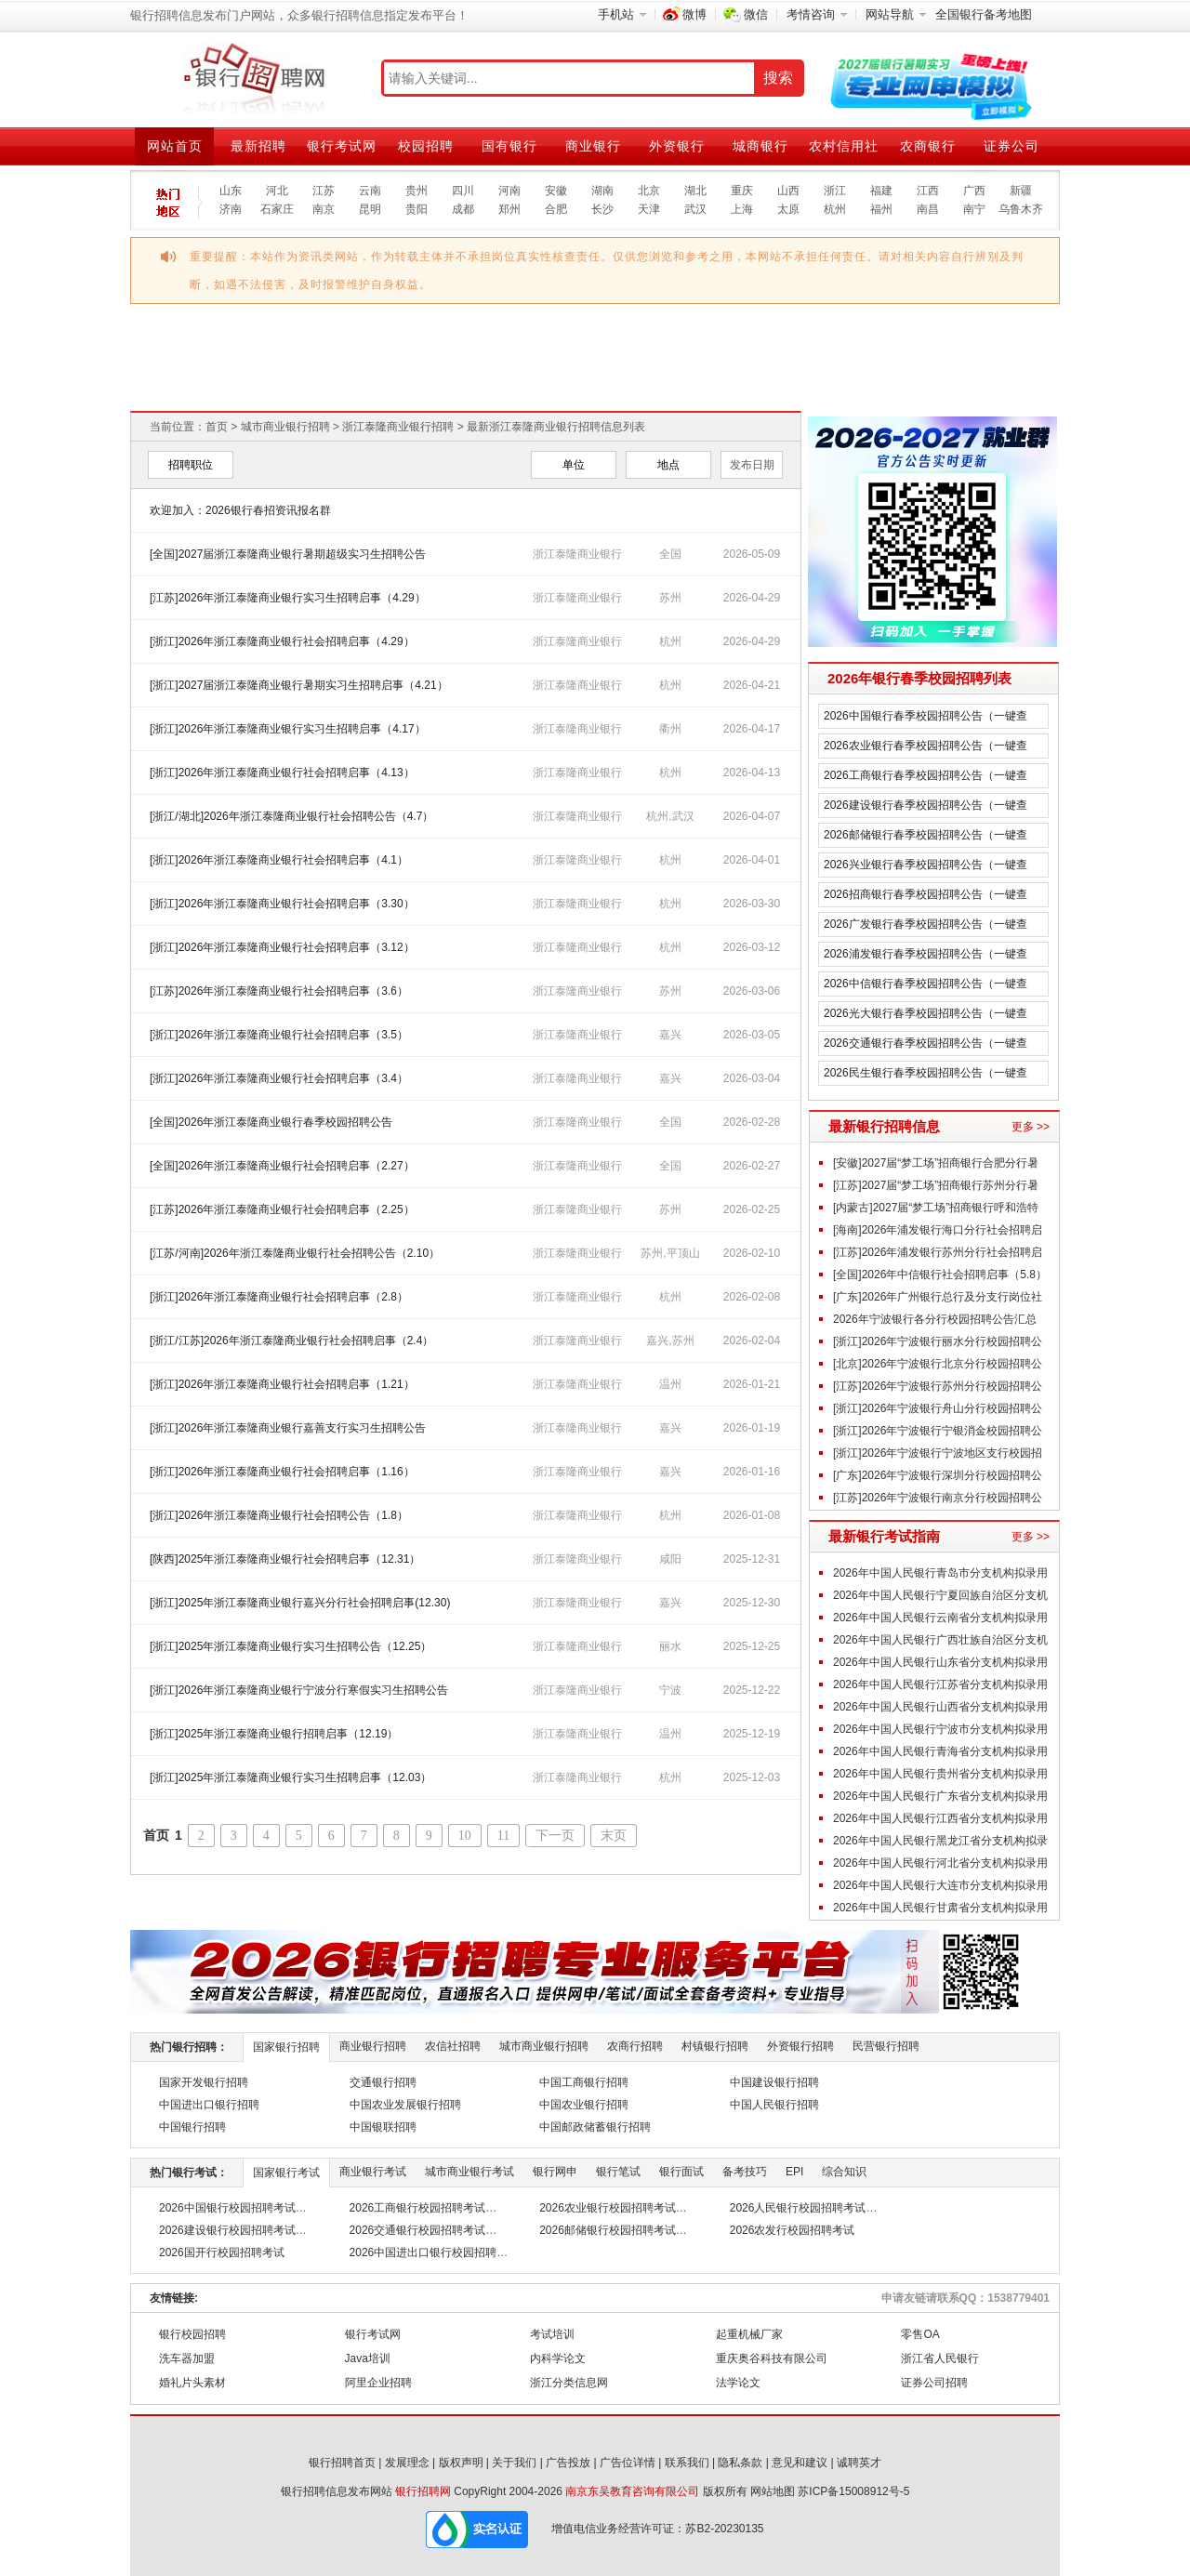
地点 (668, 464)
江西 (928, 190)
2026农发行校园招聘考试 (792, 2230)
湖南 (602, 190)
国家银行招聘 (286, 2047)
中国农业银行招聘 (583, 2104)
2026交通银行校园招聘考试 (418, 2230)
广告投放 (568, 2462)
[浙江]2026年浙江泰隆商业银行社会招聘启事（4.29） (282, 641)
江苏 (323, 190)
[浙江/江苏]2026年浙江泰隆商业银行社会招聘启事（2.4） (291, 1340)
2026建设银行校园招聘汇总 (479, 383)
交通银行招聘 (383, 2082)
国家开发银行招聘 (203, 2082)
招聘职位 (190, 464)
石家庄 (277, 209)
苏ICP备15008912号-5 (853, 2491)
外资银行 (677, 146)
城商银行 (760, 146)
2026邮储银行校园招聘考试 (607, 2230)
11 (503, 1836)
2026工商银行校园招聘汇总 (247, 331)
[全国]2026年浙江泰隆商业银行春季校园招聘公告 (271, 1122)
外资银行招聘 (800, 2046)
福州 (881, 209)
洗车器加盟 (187, 2358)
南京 (323, 209)
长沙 (602, 209)
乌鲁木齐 (1020, 209)
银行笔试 (618, 2171)
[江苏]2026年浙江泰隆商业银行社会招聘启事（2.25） (282, 1209)
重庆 (742, 190)
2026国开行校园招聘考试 (221, 2252)
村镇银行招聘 (714, 2046)
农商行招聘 (635, 2046)
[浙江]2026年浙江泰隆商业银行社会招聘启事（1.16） (282, 1471)
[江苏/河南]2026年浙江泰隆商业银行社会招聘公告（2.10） (295, 1253)
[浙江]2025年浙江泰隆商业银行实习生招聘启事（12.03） (290, 1777)
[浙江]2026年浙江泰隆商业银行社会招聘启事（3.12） (282, 947)
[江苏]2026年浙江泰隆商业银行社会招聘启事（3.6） (279, 990)
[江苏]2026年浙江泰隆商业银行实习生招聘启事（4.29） (288, 597)
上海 (742, 209)
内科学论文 (558, 2358)
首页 (216, 426)
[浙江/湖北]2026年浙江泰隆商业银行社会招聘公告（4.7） (291, 816)
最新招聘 (258, 146)
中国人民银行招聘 (774, 2104)
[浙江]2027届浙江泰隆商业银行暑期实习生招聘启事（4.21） (299, 685)
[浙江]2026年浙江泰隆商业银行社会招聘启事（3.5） (279, 1034)
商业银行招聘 (372, 2046)
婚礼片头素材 (192, 2382)
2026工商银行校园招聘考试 (418, 2207)
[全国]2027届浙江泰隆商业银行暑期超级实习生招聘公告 (288, 554)
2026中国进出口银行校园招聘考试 (435, 2252)
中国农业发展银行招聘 (405, 2104)
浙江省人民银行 (940, 2358)
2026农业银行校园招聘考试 (607, 2207)
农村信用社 (844, 146)
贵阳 (416, 209)
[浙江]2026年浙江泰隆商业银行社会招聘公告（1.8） (279, 1515)
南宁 (974, 209)
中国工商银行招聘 (583, 2082)
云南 (370, 190)
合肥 (556, 209)
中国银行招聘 (192, 2126)
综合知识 (844, 2171)
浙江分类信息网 (569, 2382)
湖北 (695, 190)
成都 (463, 209)
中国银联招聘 (383, 2126)
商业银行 (593, 146)
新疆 (1021, 190)
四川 (463, 190)
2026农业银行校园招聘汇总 (712, 331)
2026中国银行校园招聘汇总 (247, 383)
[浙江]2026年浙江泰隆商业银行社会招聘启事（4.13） (282, 772)
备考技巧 (744, 2171)
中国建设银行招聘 (774, 2082)
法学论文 (738, 2382)
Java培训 (367, 2358)
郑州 (509, 209)
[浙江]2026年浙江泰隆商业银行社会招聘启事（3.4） (279, 1078)
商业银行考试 (372, 2171)
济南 (230, 209)
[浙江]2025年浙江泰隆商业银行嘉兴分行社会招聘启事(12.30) (300, 1602)
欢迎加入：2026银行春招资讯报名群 (240, 510)
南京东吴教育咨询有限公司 (632, 2491)
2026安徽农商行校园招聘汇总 (944, 383)
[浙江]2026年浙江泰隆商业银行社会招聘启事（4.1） (279, 859)
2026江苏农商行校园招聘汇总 (711, 383)
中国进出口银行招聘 (209, 2104)
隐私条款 (740, 2462)
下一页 (555, 1836)
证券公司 (1011, 146)
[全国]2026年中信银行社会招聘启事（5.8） (940, 1274)
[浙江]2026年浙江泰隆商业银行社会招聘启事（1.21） (282, 1384)
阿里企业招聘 (378, 2382)
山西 (788, 190)
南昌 (928, 209)
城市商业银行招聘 (285, 426)
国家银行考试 (286, 2172)
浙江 (835, 190)
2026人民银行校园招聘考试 (798, 2207)
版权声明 (461, 2462)
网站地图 (772, 2491)
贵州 (416, 190)
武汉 (695, 209)
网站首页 (175, 146)
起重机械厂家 (749, 2334)
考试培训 (552, 2334)
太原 (788, 209)
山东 (230, 190)
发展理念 (407, 2462)
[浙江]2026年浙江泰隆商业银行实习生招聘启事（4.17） (288, 728)
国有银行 (509, 146)
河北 (277, 190)
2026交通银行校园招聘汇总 (479, 331)
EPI (794, 2171)
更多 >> (1031, 1126)
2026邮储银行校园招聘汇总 (944, 331)
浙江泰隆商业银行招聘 (398, 426)
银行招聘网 (423, 2491)
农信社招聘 (453, 2046)
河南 (509, 190)
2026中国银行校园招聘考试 (227, 2207)
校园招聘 (426, 146)
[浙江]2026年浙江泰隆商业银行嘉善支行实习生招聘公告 (288, 1427)
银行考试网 (342, 146)
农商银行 (928, 146)
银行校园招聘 (192, 2334)
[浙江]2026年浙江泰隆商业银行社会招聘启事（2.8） (279, 1296)
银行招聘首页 (342, 2462)
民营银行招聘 (886, 2046)
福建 (881, 190)
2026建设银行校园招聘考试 (227, 2230)
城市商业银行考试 (469, 2171)
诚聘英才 (859, 2462)
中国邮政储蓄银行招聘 (595, 2126)
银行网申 (555, 2171)
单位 (573, 464)
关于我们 (514, 2462)
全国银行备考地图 (983, 14)
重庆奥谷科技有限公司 (771, 2358)
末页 (614, 1836)
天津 (649, 209)
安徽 (556, 190)
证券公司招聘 (934, 2382)
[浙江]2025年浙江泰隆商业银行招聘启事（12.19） (274, 1733)
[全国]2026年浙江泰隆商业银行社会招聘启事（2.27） (282, 1165)
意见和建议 (799, 2462)
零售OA (920, 2334)
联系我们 (687, 2462)
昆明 (370, 209)
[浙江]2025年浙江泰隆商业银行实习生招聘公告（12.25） (290, 1646)
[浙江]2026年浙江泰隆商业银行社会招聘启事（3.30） (282, 903)
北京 (649, 190)
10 (464, 1836)
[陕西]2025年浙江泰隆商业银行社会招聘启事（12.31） (285, 1558)
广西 (974, 190)
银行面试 (681, 2171)
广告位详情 (627, 2462)
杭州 (835, 209)
